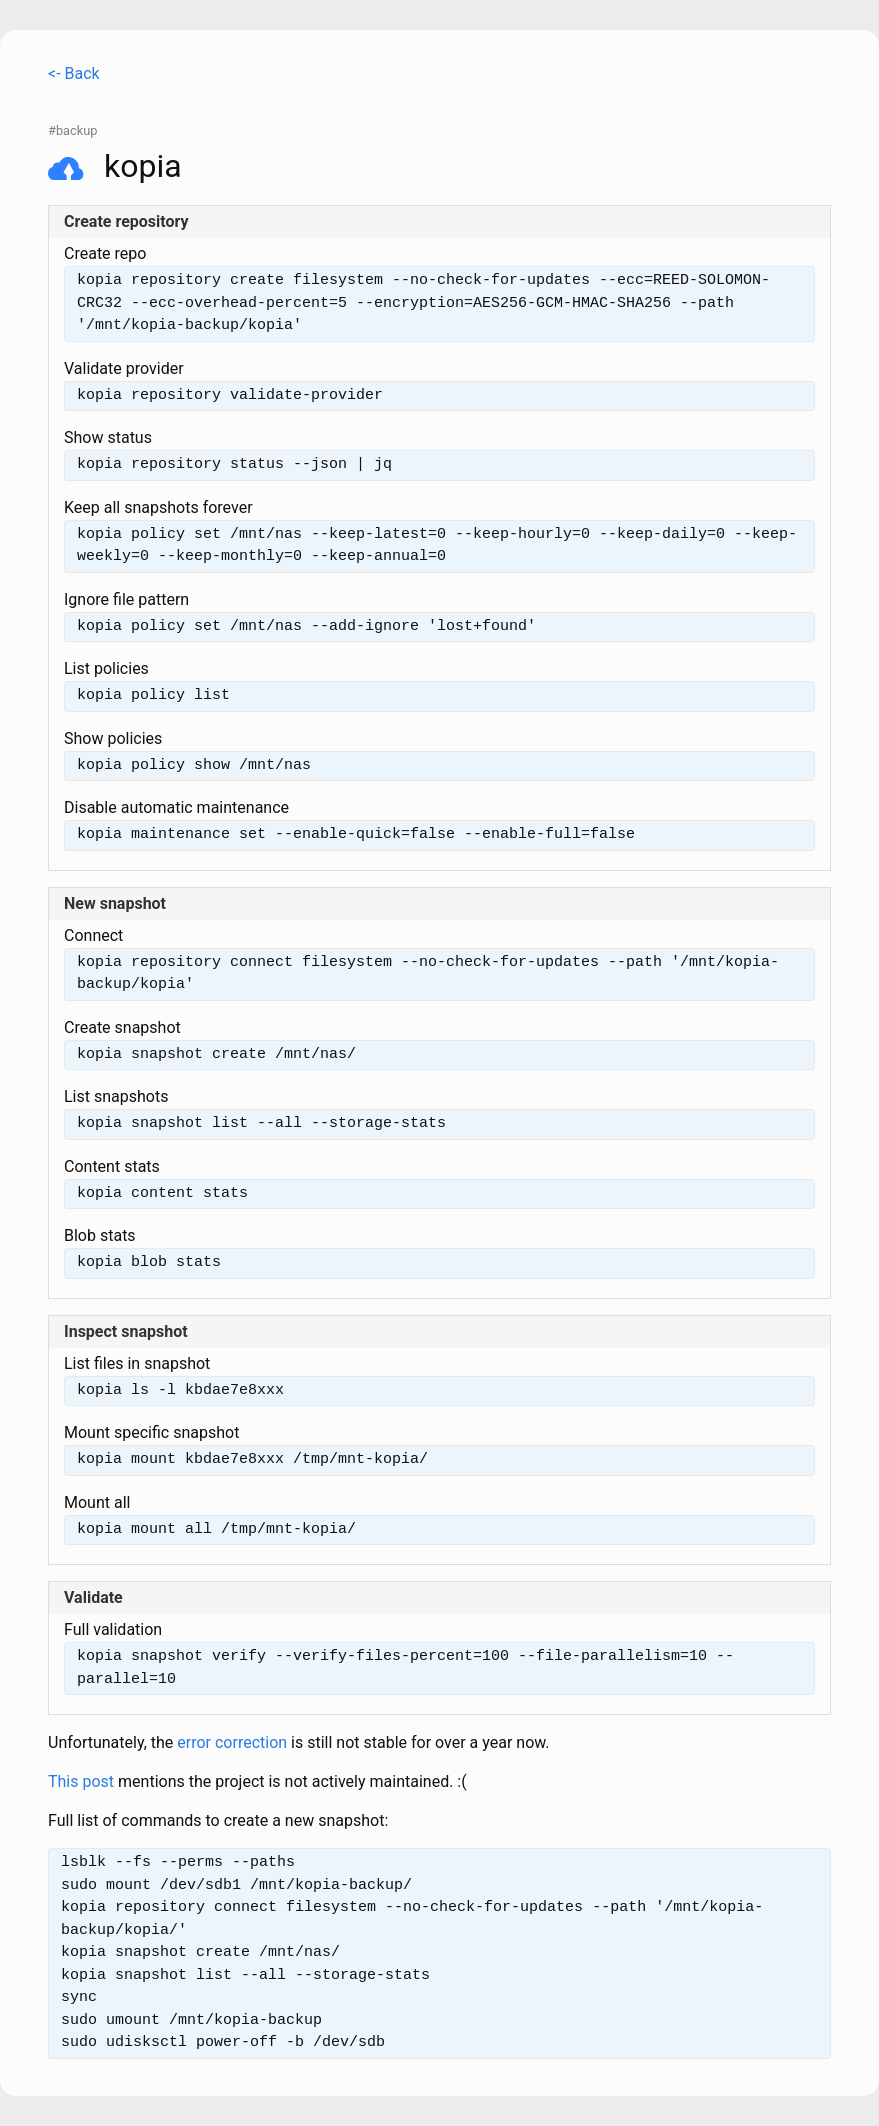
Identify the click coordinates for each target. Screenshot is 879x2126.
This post (81, 1781)
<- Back (74, 73)
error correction (232, 1742)
